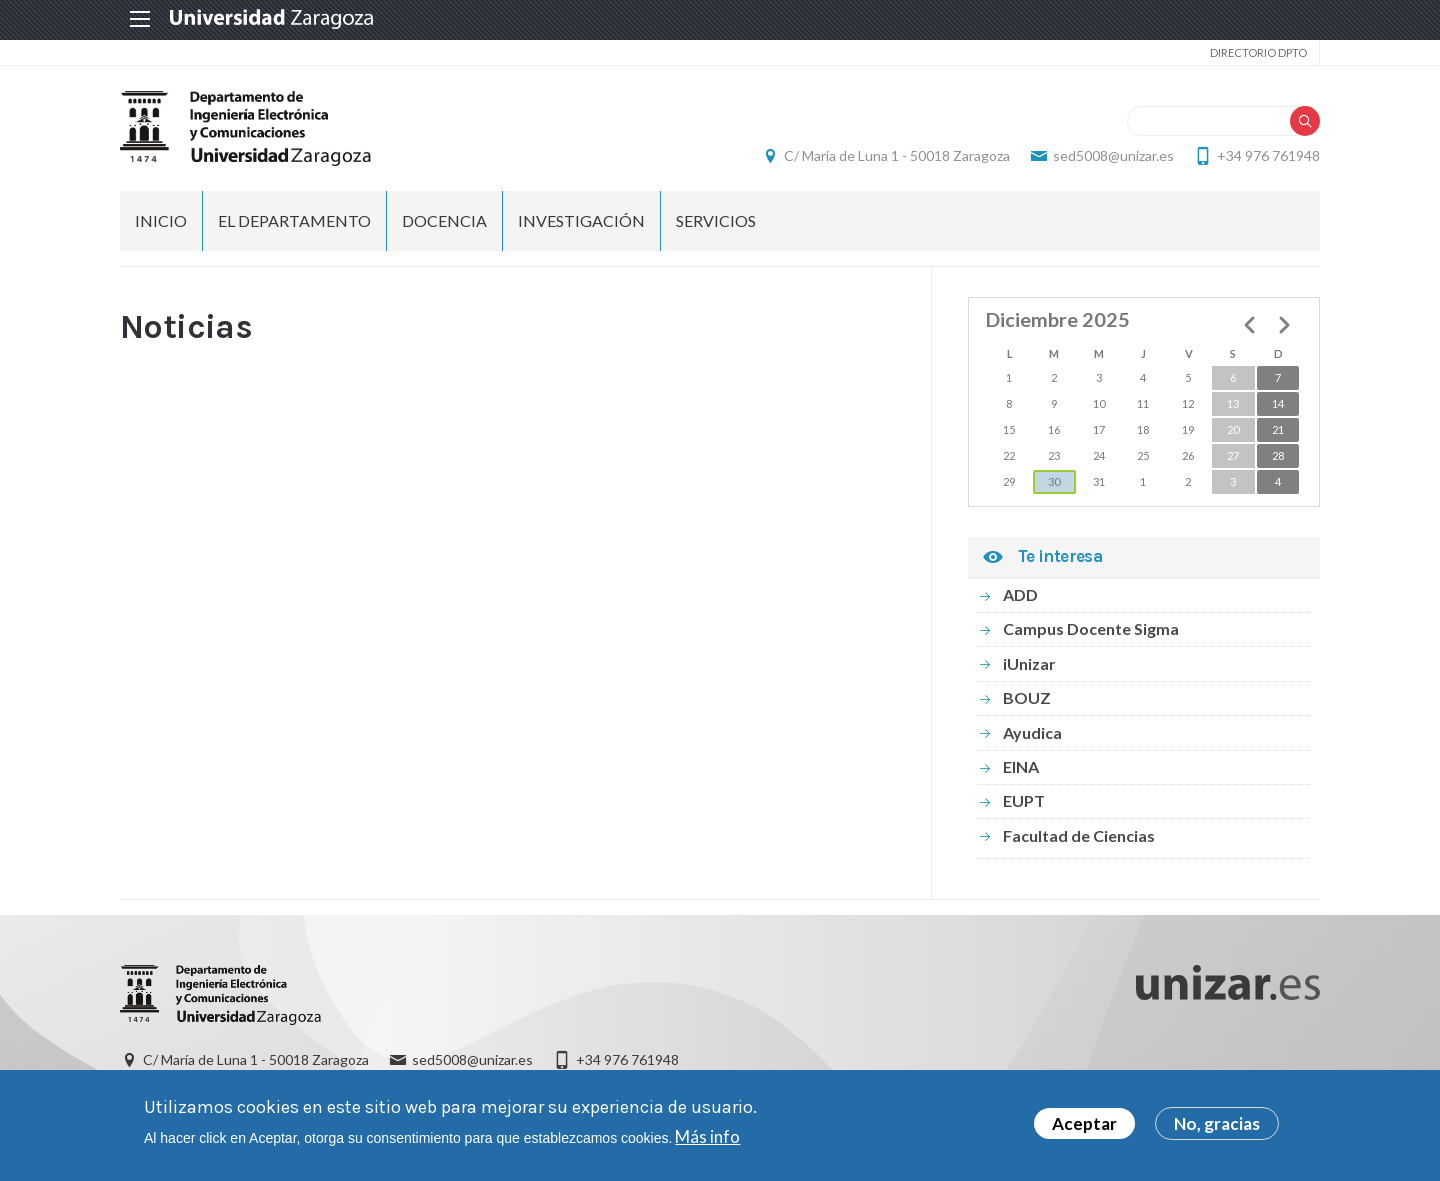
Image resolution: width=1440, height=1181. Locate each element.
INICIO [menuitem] (161, 220)
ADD (1020, 594)
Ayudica (1032, 732)
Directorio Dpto (1258, 52)
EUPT (1024, 800)
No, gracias (1217, 1123)
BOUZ (1027, 697)
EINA (1021, 766)
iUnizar (1029, 663)
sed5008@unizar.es (1113, 155)
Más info (707, 1136)
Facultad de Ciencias (1079, 835)
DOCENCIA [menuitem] (444, 220)
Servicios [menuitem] (716, 220)
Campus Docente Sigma (1091, 628)
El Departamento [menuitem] (294, 220)
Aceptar (1084, 1123)
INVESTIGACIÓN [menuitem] (581, 220)
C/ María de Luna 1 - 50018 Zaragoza (897, 155)
